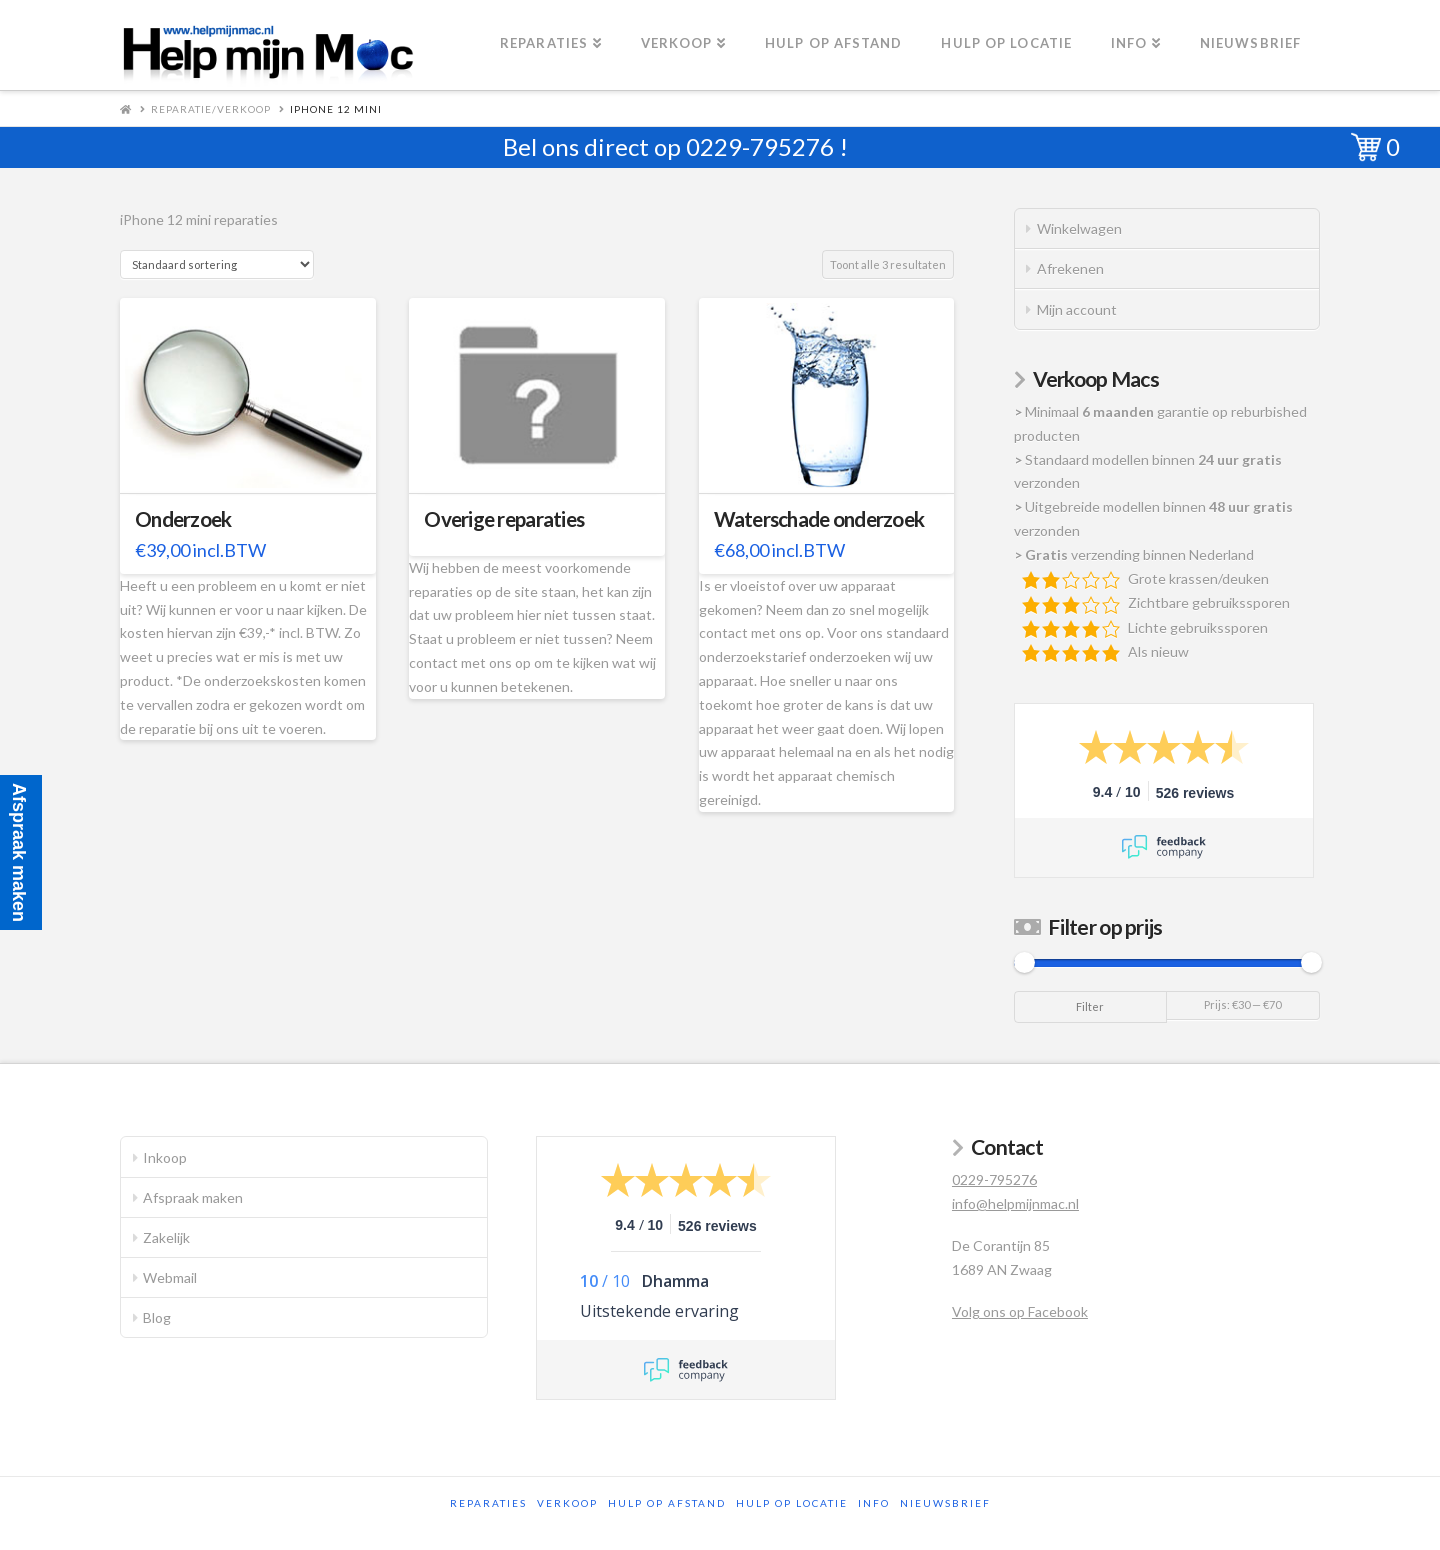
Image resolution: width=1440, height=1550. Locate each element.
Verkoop (567, 1503)
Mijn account (1077, 309)
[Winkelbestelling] (217, 264)
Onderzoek (183, 519)
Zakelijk (166, 1237)
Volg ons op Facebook (1020, 1311)
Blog (157, 1317)
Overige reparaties (504, 519)
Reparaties (488, 1503)
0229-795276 (760, 146)
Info (874, 1503)
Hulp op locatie (792, 1503)
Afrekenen (1070, 268)
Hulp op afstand (667, 1503)
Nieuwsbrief (945, 1503)
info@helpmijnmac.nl (1015, 1203)
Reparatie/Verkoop (211, 109)
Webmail (170, 1277)
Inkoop (165, 1157)
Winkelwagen (1079, 228)
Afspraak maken (193, 1197)
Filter (1090, 1006)
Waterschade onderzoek (819, 519)
